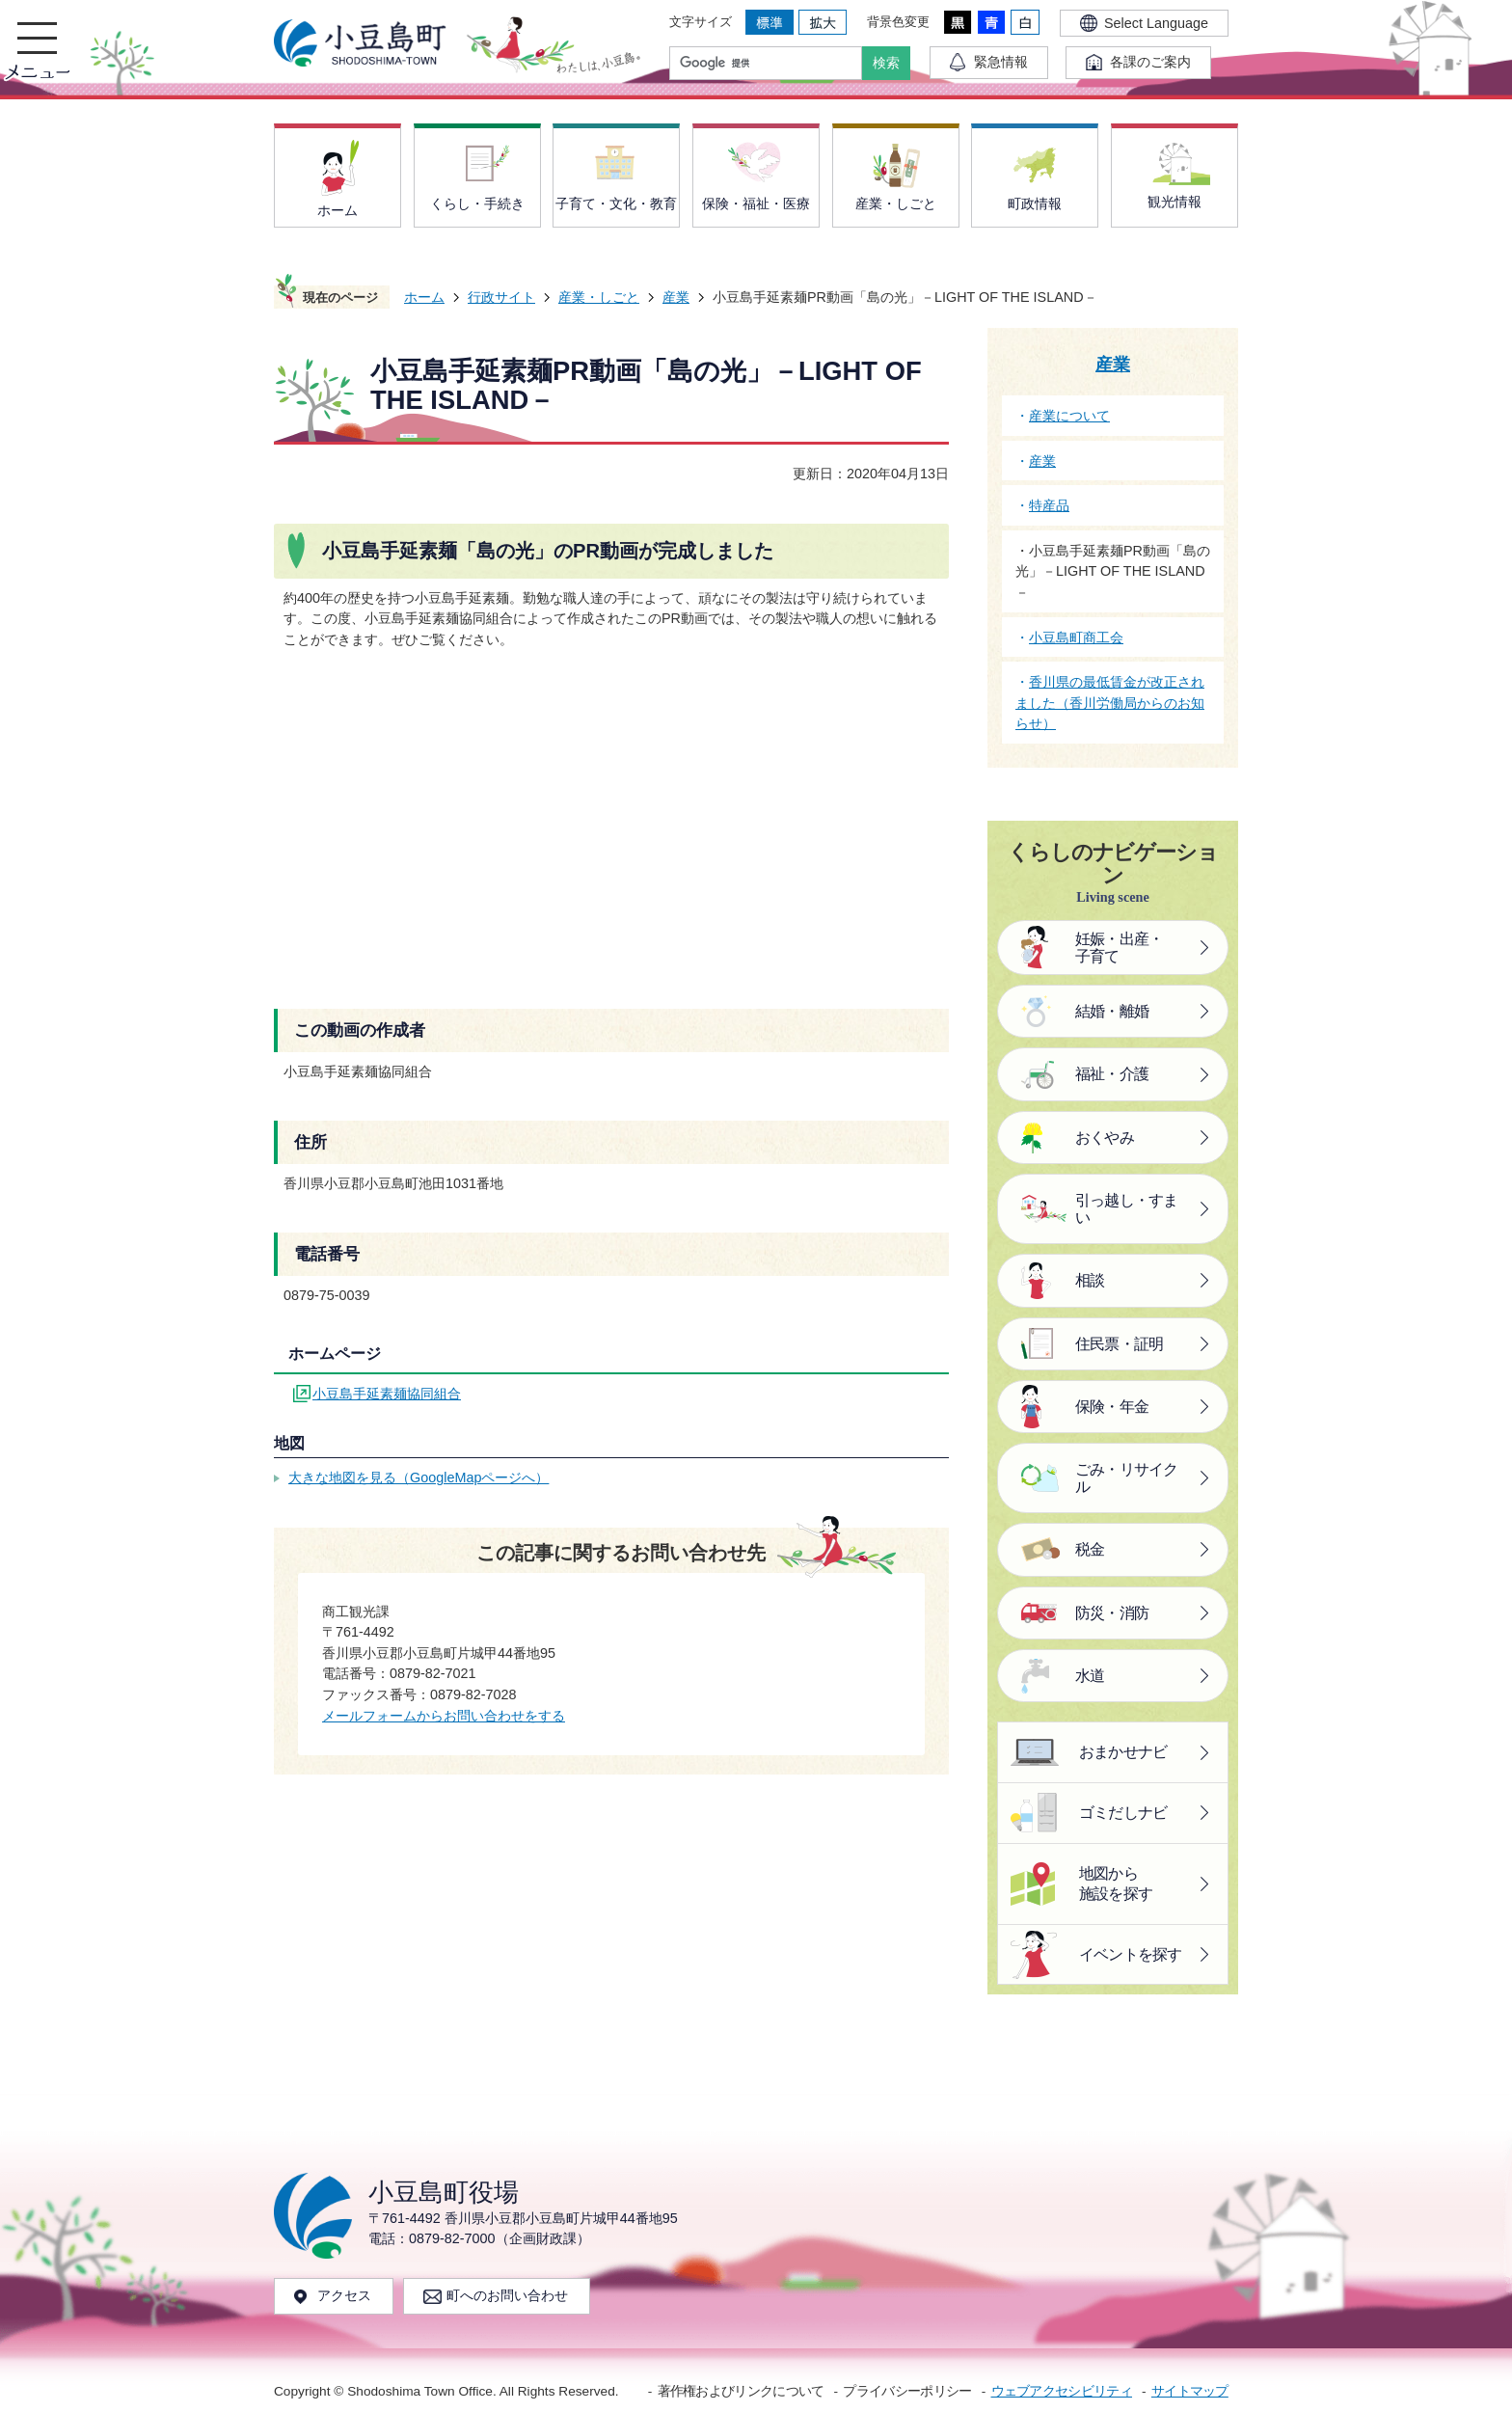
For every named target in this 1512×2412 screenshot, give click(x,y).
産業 (675, 297)
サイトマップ (1189, 2391)
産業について (1069, 415)
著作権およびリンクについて (741, 2391)
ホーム (424, 297)
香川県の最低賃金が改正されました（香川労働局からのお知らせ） (1109, 702)
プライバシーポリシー (907, 2391)
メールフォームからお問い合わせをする (443, 1715)
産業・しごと (598, 297)
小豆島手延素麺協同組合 (386, 1393)
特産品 (1049, 505)
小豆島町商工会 (1076, 637)
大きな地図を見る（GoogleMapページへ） (418, 1477)
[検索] (770, 63)
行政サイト (501, 297)
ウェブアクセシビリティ (1061, 2391)
